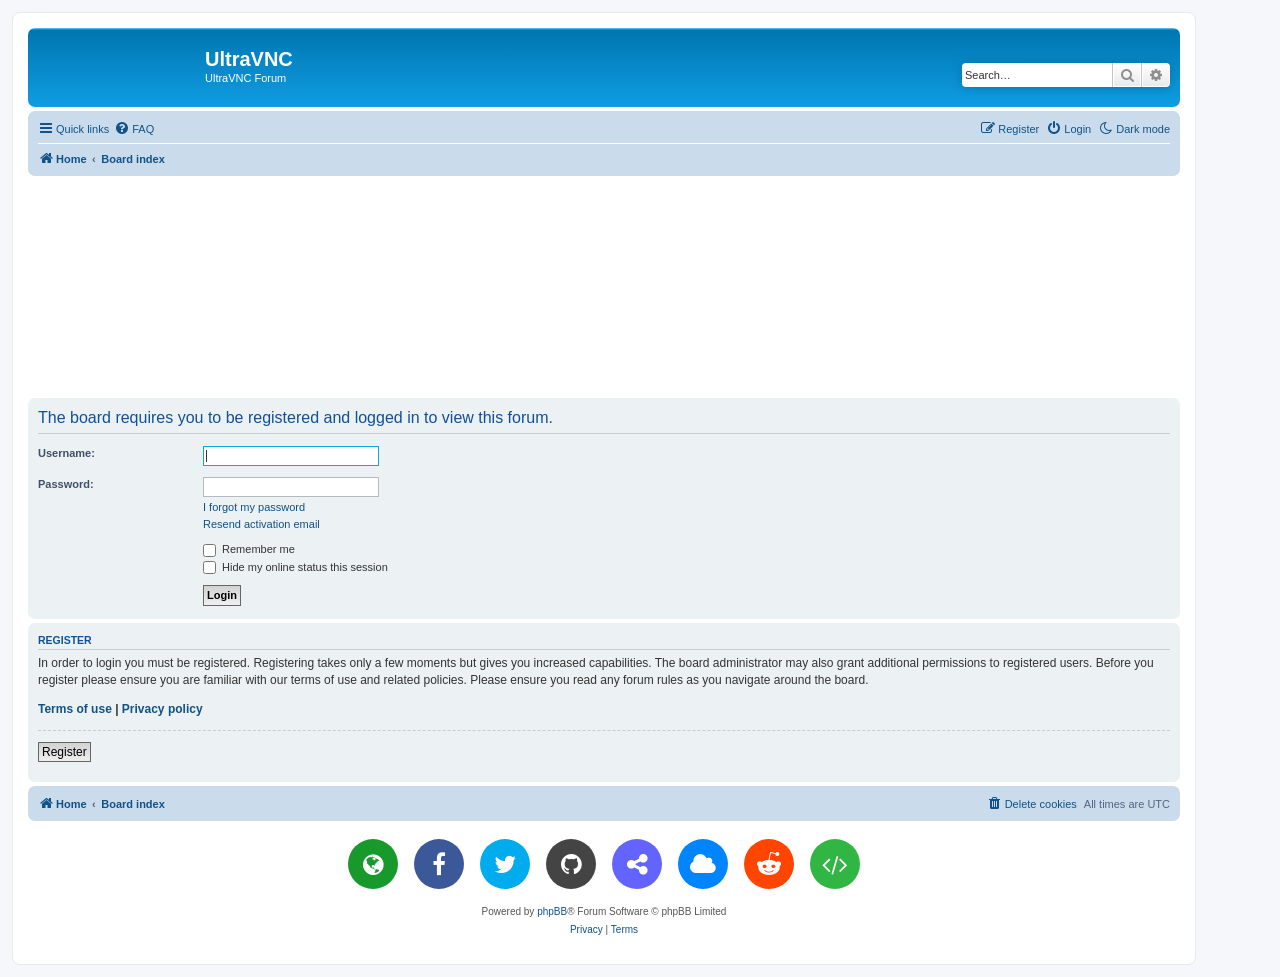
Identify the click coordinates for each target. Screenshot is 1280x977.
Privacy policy (162, 709)
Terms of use (75, 709)
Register (64, 752)
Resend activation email (261, 524)
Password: (66, 484)
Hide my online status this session (295, 567)
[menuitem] (134, 129)
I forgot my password (254, 507)
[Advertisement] (604, 286)
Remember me (249, 549)
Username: (66, 453)
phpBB (552, 911)
